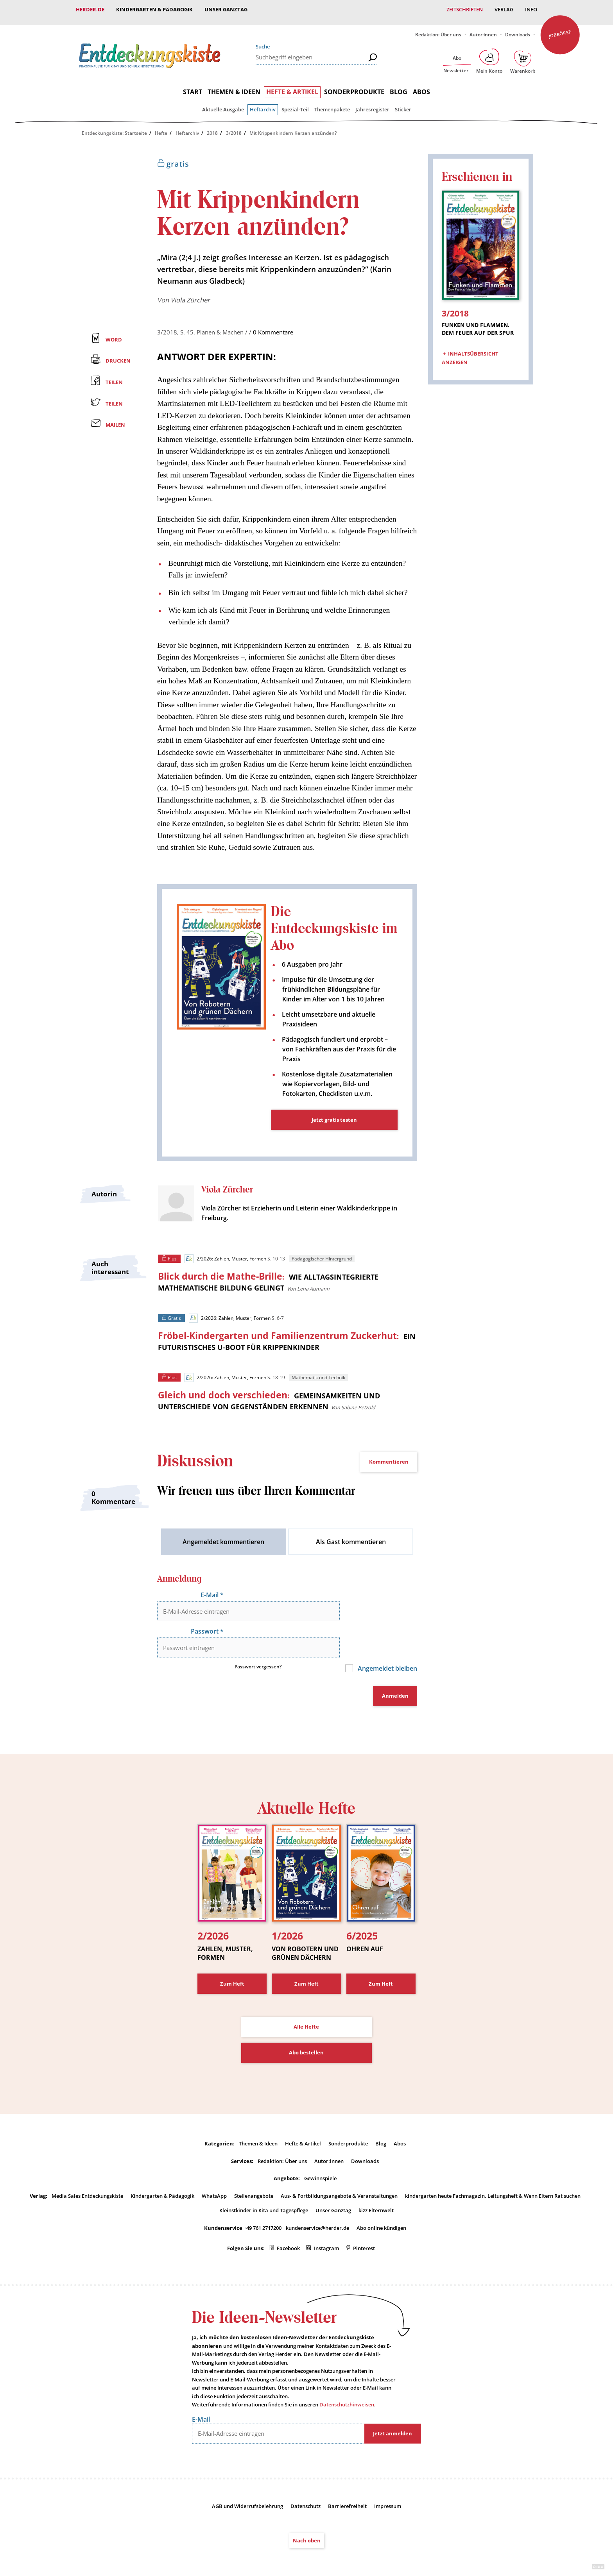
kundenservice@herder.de (317, 2202)
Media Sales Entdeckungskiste (87, 2170)
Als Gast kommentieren (351, 1539)
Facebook (288, 2222)
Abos (421, 86)
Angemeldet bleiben (386, 1644)
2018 (212, 127)
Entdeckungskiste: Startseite (114, 127)
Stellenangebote (253, 2170)
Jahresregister (372, 103)
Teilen (114, 376)
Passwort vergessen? (258, 1642)
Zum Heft (232, 1957)
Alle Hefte (306, 2001)
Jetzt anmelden (392, 2408)
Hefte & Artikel (292, 86)
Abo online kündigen (381, 2202)
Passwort (207, 1618)
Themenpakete (332, 103)
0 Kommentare (273, 326)
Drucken (118, 354)
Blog (398, 86)
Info (531, 9)
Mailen (115, 418)
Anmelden (395, 1671)
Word (114, 333)
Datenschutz (305, 2480)
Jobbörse (560, 28)
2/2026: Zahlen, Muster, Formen (225, 1253)
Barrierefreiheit (347, 2480)
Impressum (387, 2480)
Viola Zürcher (190, 294)
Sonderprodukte (354, 86)
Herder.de (90, 9)
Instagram (326, 2222)
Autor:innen (483, 28)
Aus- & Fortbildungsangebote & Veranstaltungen (339, 2170)
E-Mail (212, 1593)
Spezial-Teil (295, 103)
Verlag (504, 9)
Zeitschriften (464, 9)
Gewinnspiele (320, 2152)
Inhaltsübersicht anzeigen (470, 348)
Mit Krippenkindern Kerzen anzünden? (293, 127)
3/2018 (234, 127)
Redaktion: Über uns (438, 28)
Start (192, 86)
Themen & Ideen (234, 86)
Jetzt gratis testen (334, 1113)
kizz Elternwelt (376, 2184)
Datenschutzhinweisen (346, 2379)
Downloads (517, 28)
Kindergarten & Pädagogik (154, 9)
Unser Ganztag (225, 9)
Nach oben (307, 2514)
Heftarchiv (263, 103)
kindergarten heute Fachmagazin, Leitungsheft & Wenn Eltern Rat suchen (493, 2170)
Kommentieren (389, 1459)
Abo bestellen (306, 2027)
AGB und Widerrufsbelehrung (247, 2480)
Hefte (161, 127)
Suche (263, 40)
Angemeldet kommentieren (223, 1539)
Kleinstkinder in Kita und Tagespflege (263, 2184)
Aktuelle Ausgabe (223, 103)
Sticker (403, 103)
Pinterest (364, 2222)
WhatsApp (214, 2170)
